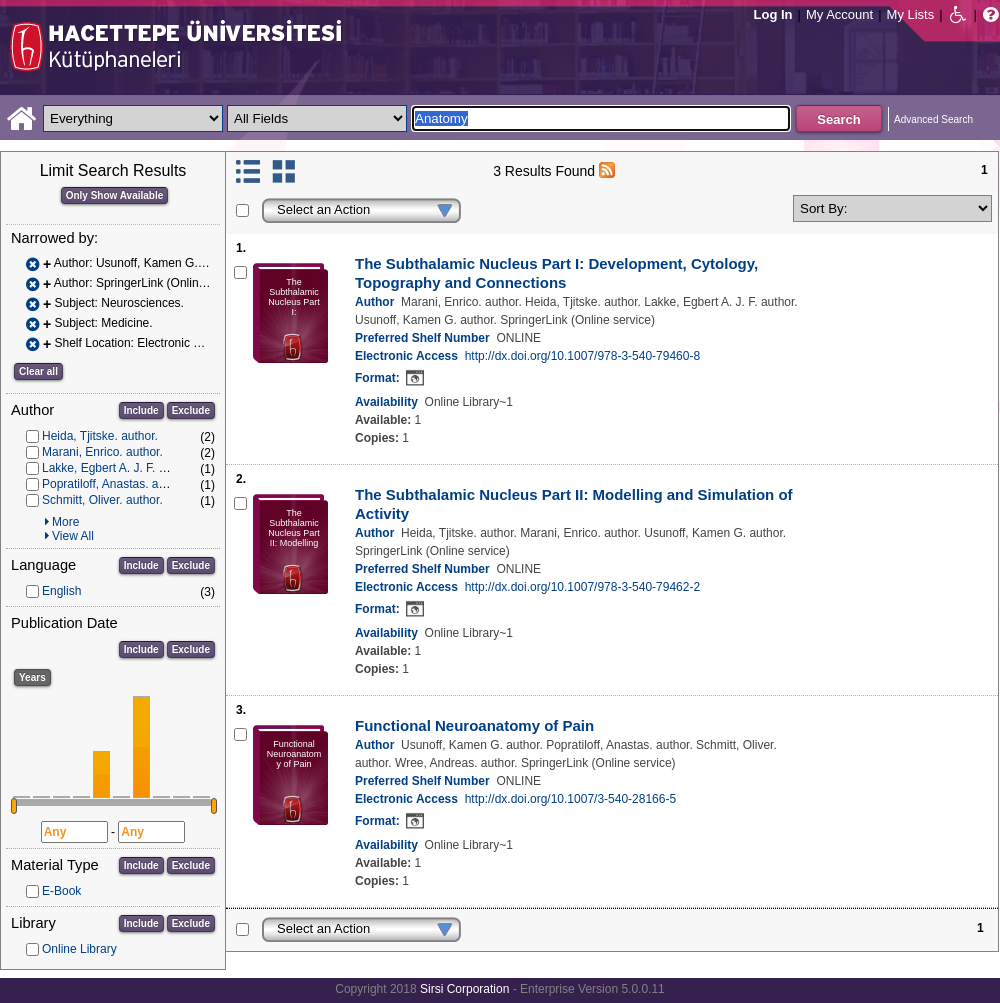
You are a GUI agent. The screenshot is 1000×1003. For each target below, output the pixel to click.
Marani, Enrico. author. (102, 452)
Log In (773, 14)
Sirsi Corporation (464, 989)
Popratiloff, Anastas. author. (115, 484)
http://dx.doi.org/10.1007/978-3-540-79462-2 (583, 587)
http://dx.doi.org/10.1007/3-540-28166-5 (571, 799)
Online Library (79, 949)
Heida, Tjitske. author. (100, 436)
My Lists (911, 14)
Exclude (191, 410)
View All (73, 536)
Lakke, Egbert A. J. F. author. (118, 468)
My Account (839, 14)
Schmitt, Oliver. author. (102, 500)
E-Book (61, 891)
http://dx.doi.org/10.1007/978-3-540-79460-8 (583, 356)
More (65, 522)
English (61, 591)
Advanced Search (933, 119)
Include (141, 410)
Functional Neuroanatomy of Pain (474, 725)
